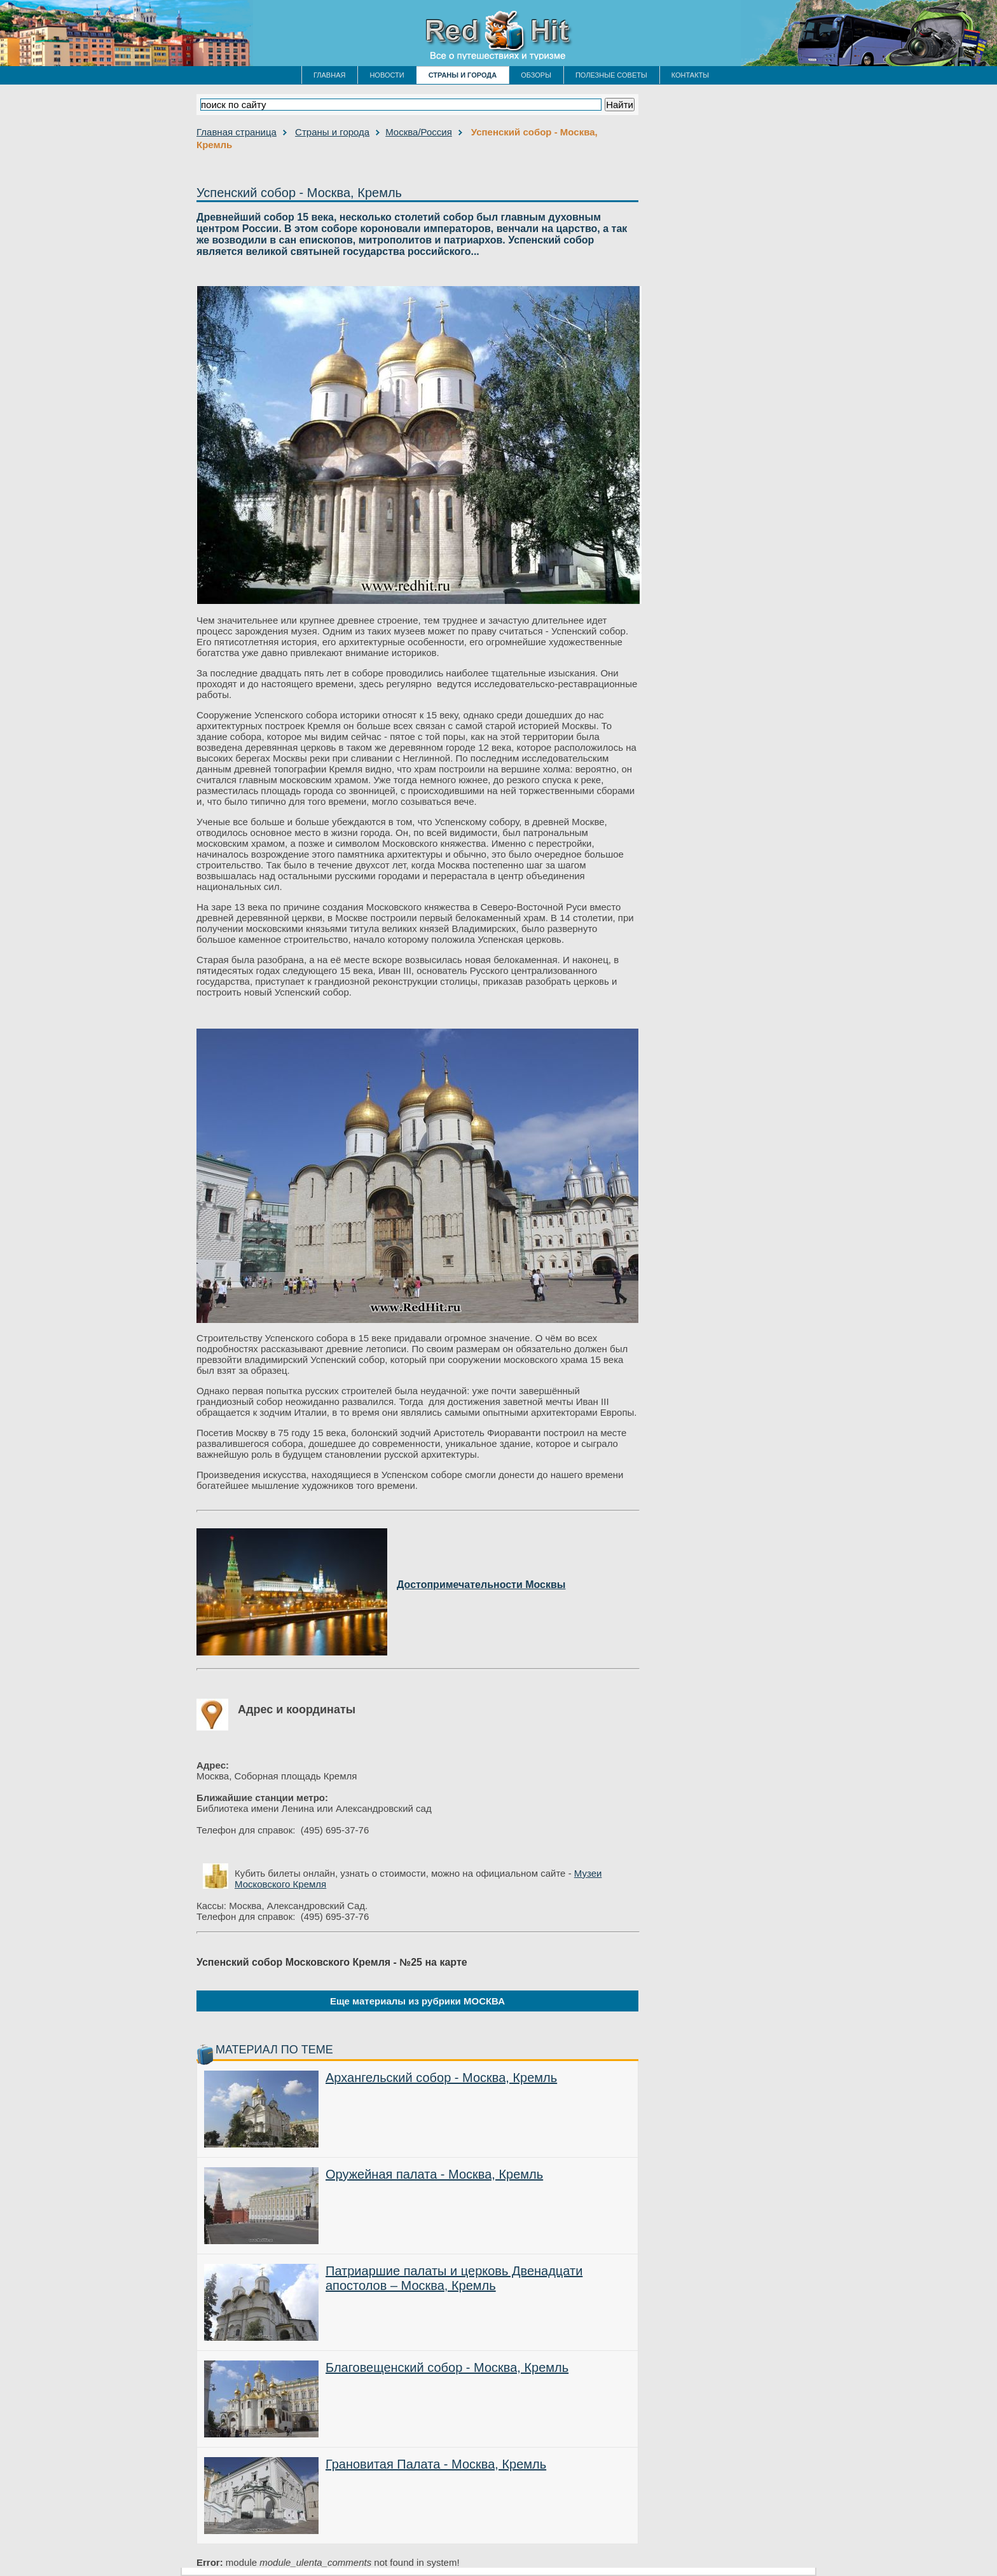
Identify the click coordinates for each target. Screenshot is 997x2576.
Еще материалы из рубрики (417, 2001)
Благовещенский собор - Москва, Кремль (447, 2367)
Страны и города (332, 132)
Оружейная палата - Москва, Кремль (434, 2174)
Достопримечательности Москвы (481, 1584)
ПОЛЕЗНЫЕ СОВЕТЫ (611, 75)
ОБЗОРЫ (536, 75)
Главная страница (236, 132)
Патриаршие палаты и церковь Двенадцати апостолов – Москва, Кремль (454, 2278)
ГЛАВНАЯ (329, 75)
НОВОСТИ (386, 75)
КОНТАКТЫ (690, 75)
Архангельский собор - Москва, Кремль (441, 2078)
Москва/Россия (418, 132)
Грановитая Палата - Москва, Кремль (436, 2464)
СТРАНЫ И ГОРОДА (463, 75)
